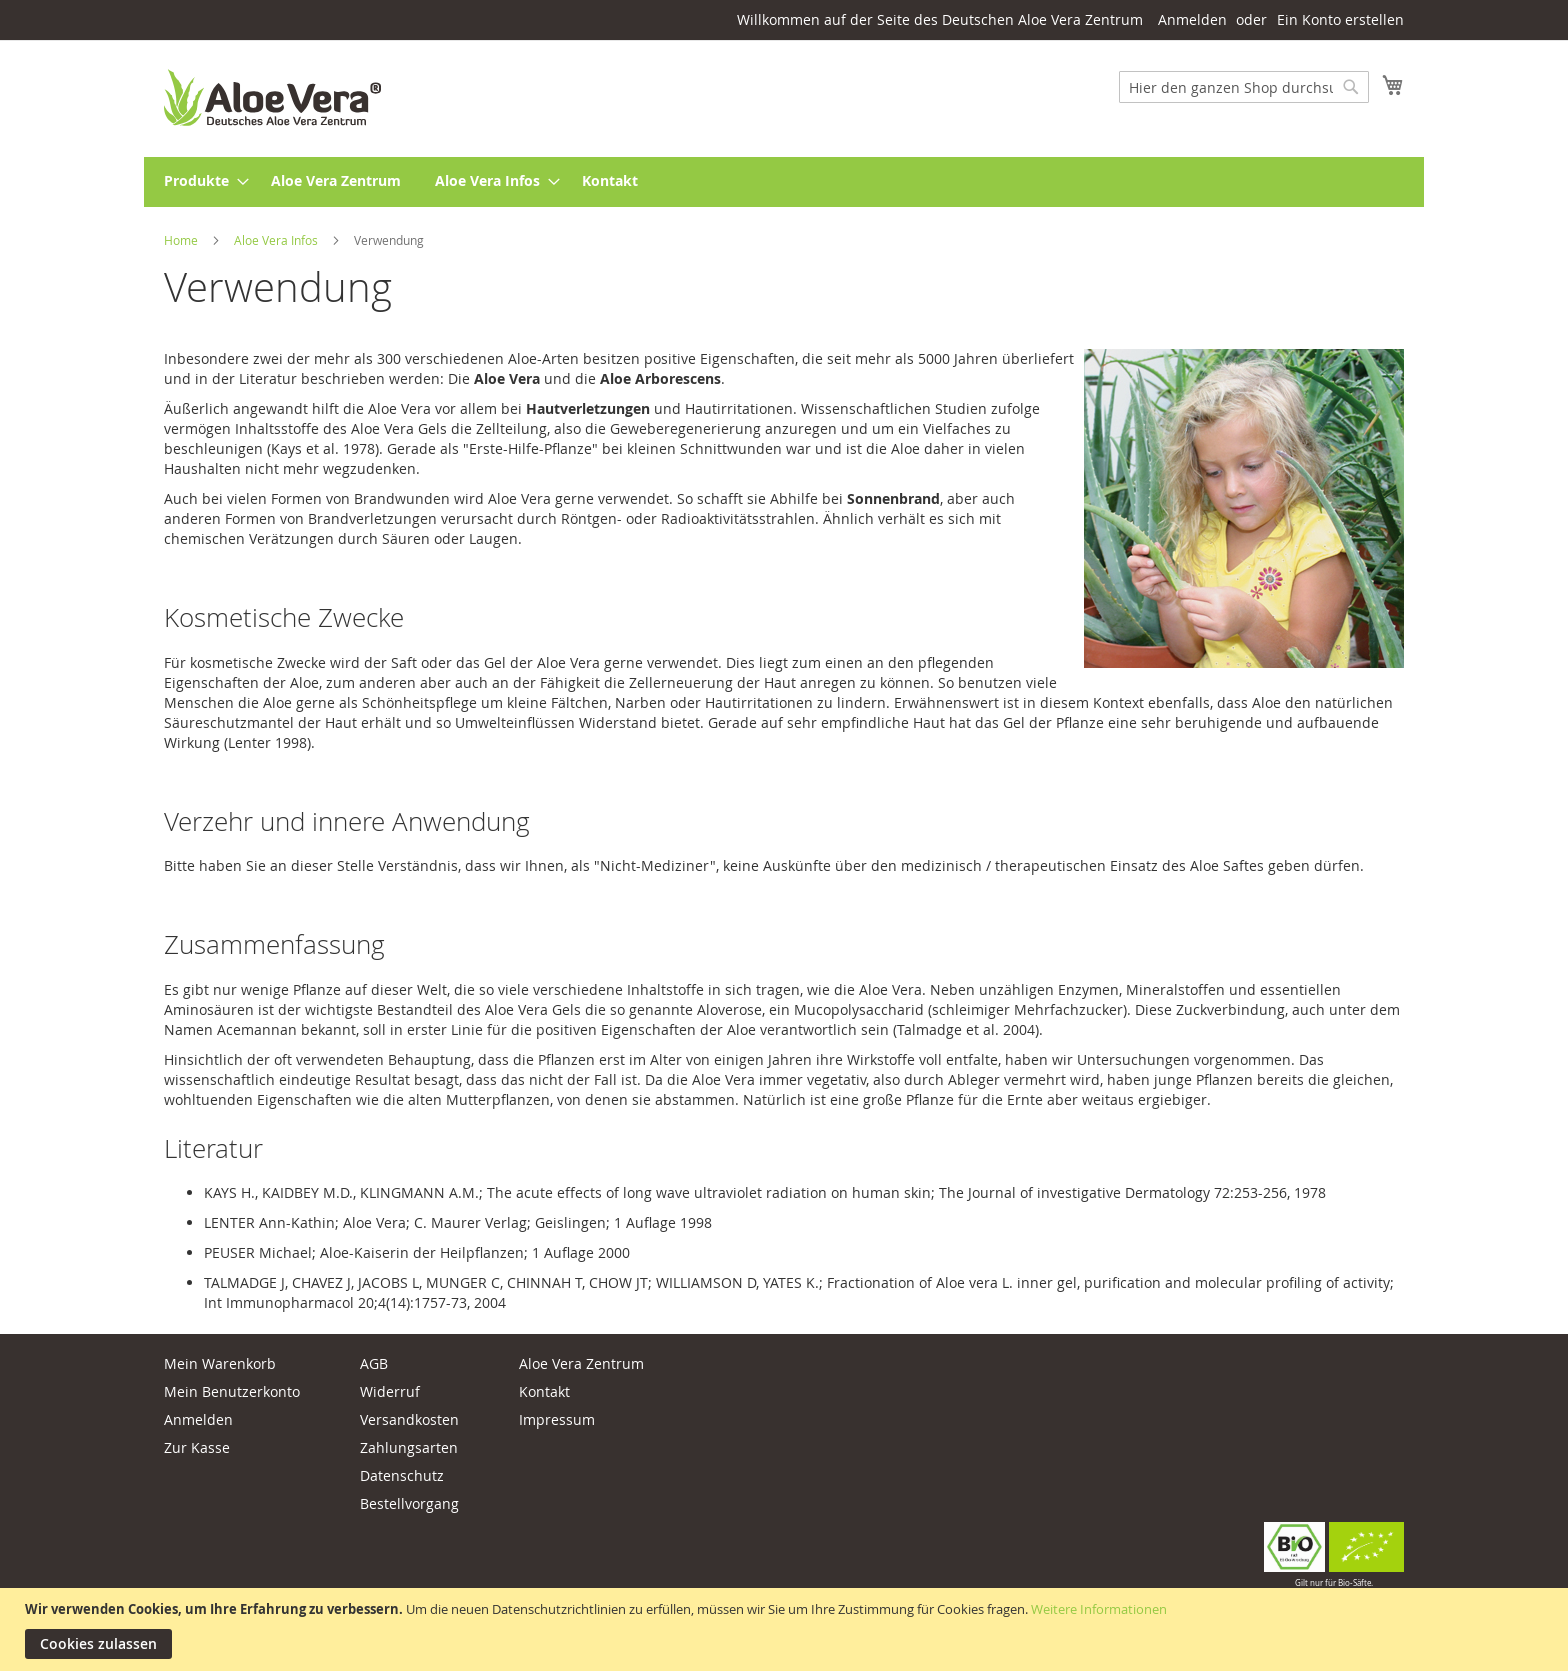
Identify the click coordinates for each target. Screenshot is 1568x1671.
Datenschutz (402, 1475)
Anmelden (1192, 19)
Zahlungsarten (409, 1447)
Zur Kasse (197, 1447)
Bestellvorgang (409, 1503)
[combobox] (1244, 87)
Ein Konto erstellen (1340, 19)
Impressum (557, 1419)
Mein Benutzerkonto (232, 1391)
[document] (786, 1629)
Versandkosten (409, 1419)
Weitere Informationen (1099, 1609)
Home (182, 240)
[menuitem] (200, 182)
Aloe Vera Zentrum (581, 1363)
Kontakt (544, 1391)
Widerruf (390, 1391)
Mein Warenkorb (220, 1363)
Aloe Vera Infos (277, 240)
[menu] (784, 182)
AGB (374, 1363)
